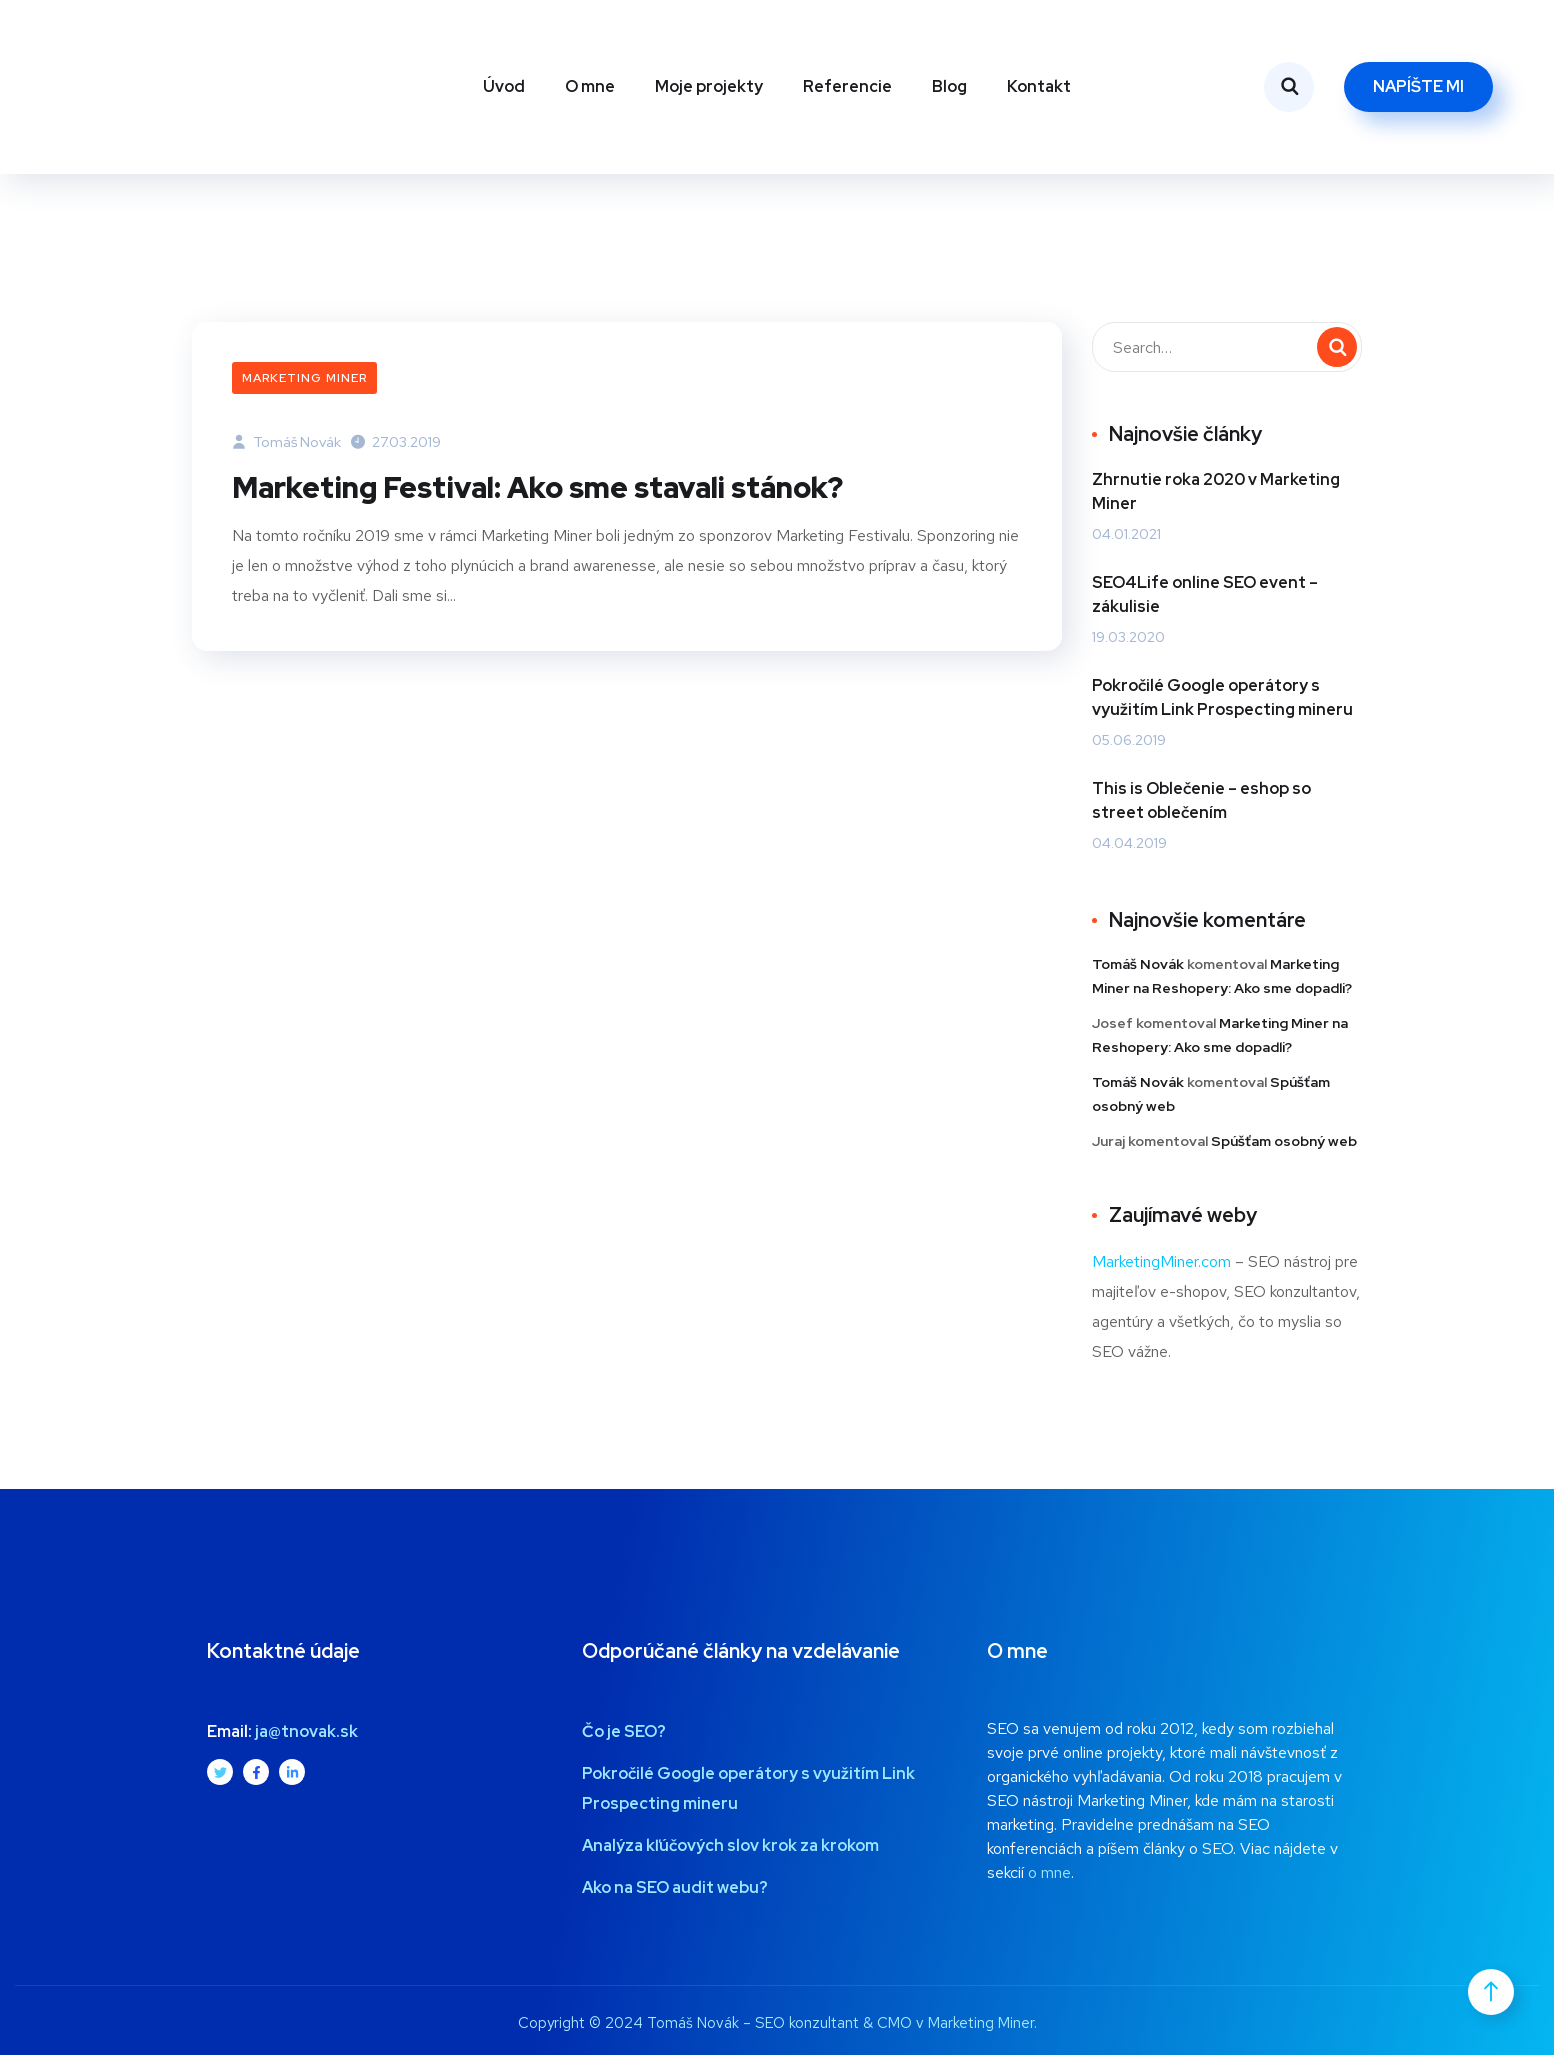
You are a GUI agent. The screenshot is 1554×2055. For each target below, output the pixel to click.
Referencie (847, 86)
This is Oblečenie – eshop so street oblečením (1201, 800)
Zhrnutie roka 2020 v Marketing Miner (1216, 491)
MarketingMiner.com (1161, 1261)
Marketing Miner (304, 378)
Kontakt (1039, 86)
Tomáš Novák (286, 442)
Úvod (504, 86)
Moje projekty (709, 86)
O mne (590, 86)
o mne (1049, 1872)
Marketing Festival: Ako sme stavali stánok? (551, 487)
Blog (949, 86)
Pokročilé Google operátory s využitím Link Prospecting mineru (1222, 697)
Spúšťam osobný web (1284, 1141)
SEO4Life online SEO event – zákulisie (1205, 594)
